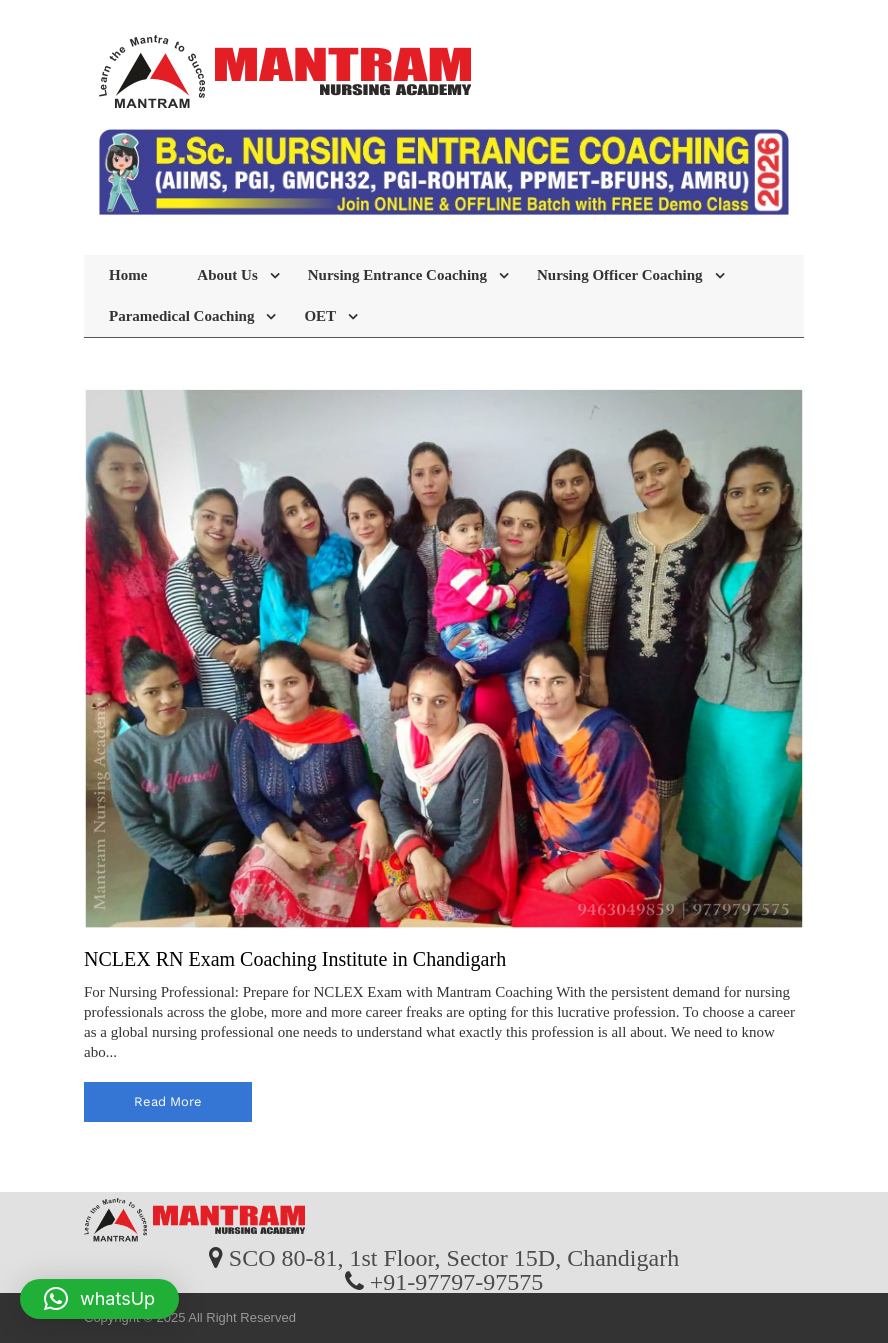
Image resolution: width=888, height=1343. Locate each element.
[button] (99, 1299)
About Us (227, 275)
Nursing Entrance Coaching (397, 275)
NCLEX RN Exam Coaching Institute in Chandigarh (295, 959)
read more (168, 1101)
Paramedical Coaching (181, 316)
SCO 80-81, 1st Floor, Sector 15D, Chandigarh (454, 1257)
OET (320, 316)
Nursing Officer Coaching (620, 275)
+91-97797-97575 (457, 1281)
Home (128, 275)
